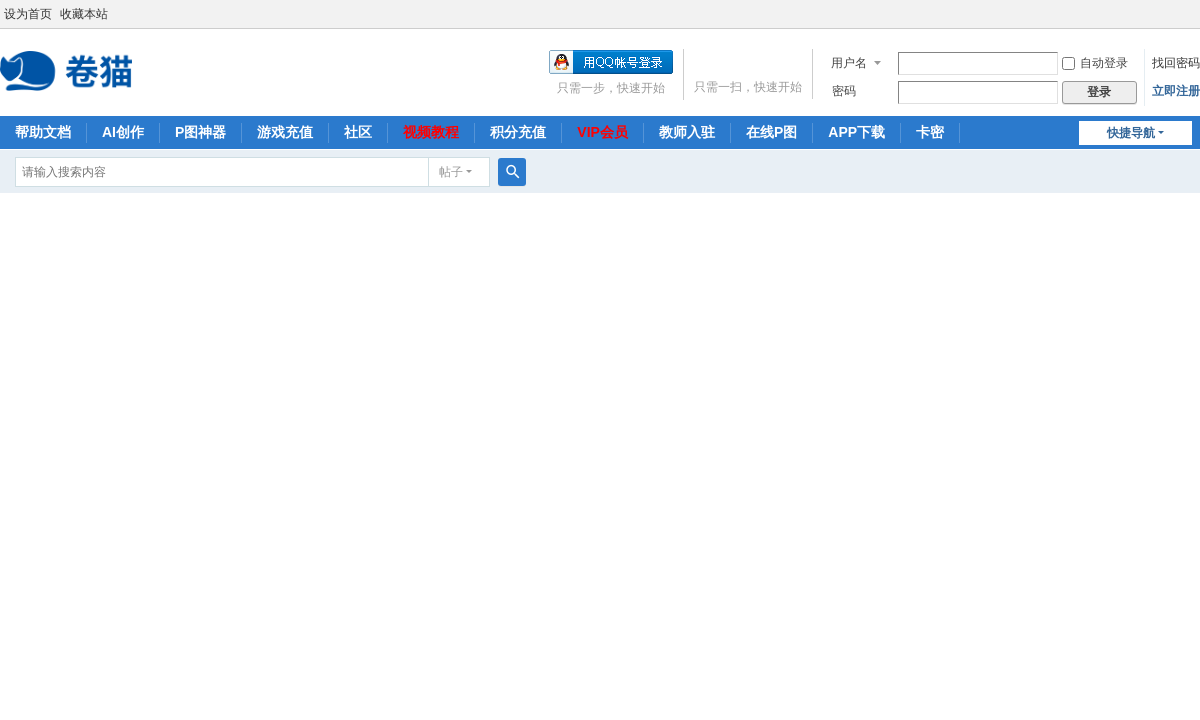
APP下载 (856, 132)
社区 (358, 132)
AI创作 (123, 132)
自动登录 (1095, 63)
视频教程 (431, 132)
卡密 (930, 132)
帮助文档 (43, 132)
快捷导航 (1131, 133)
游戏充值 (285, 132)
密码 (844, 91)
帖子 (451, 172)
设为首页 (28, 14)
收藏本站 (84, 14)
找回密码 (1176, 63)
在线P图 (771, 132)
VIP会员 (602, 132)
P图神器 (200, 132)
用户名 (849, 63)
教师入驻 (687, 132)
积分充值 (518, 132)
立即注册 (1176, 91)
